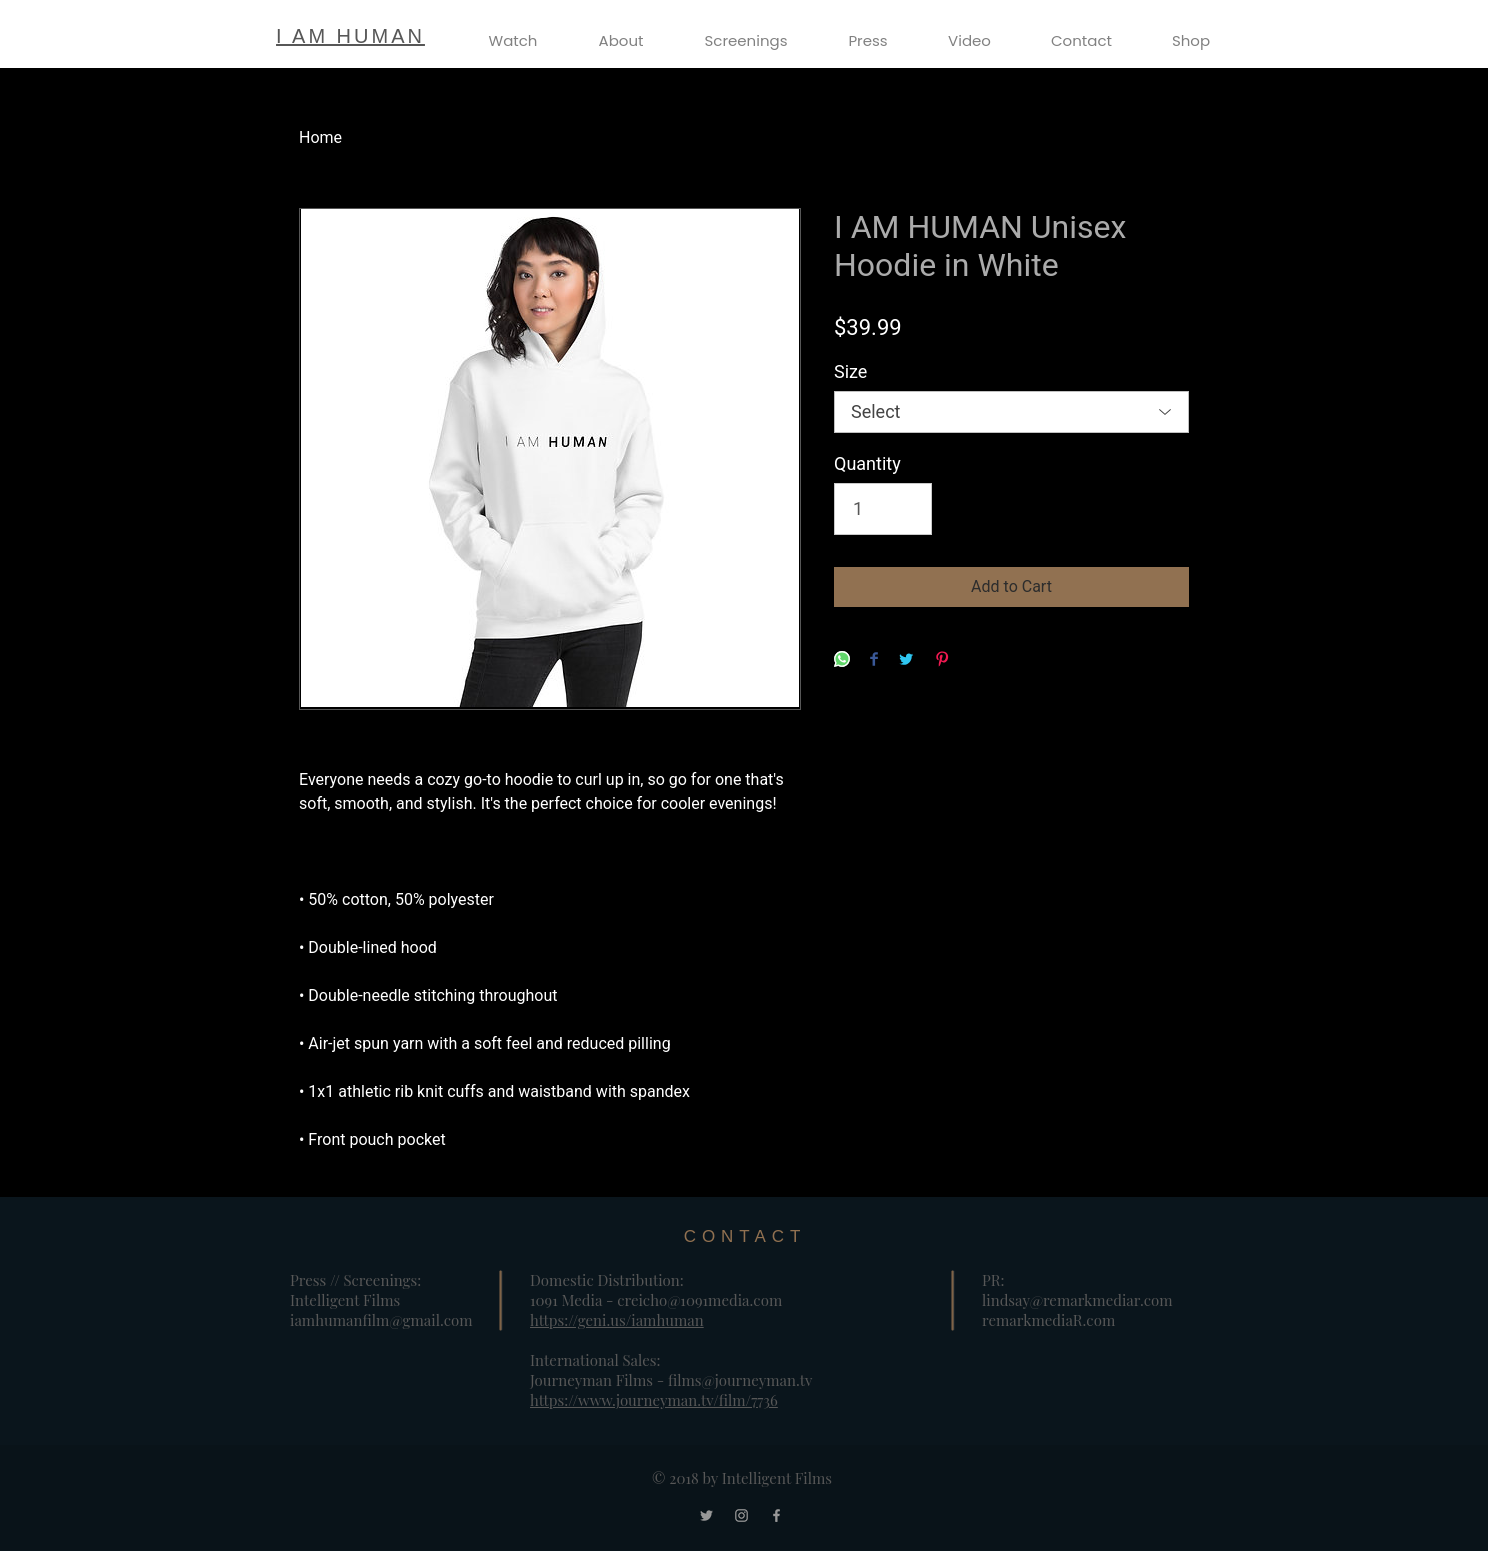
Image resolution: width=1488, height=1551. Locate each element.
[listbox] (1011, 412)
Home (320, 137)
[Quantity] (883, 509)
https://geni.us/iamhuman (617, 1320)
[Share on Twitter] (906, 660)
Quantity (867, 463)
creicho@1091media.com (699, 1300)
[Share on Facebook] (874, 660)
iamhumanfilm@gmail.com (381, 1320)
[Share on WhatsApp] (842, 660)
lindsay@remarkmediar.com (1077, 1300)
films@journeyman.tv (740, 1380)
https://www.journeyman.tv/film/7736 (654, 1400)
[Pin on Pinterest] (942, 660)
